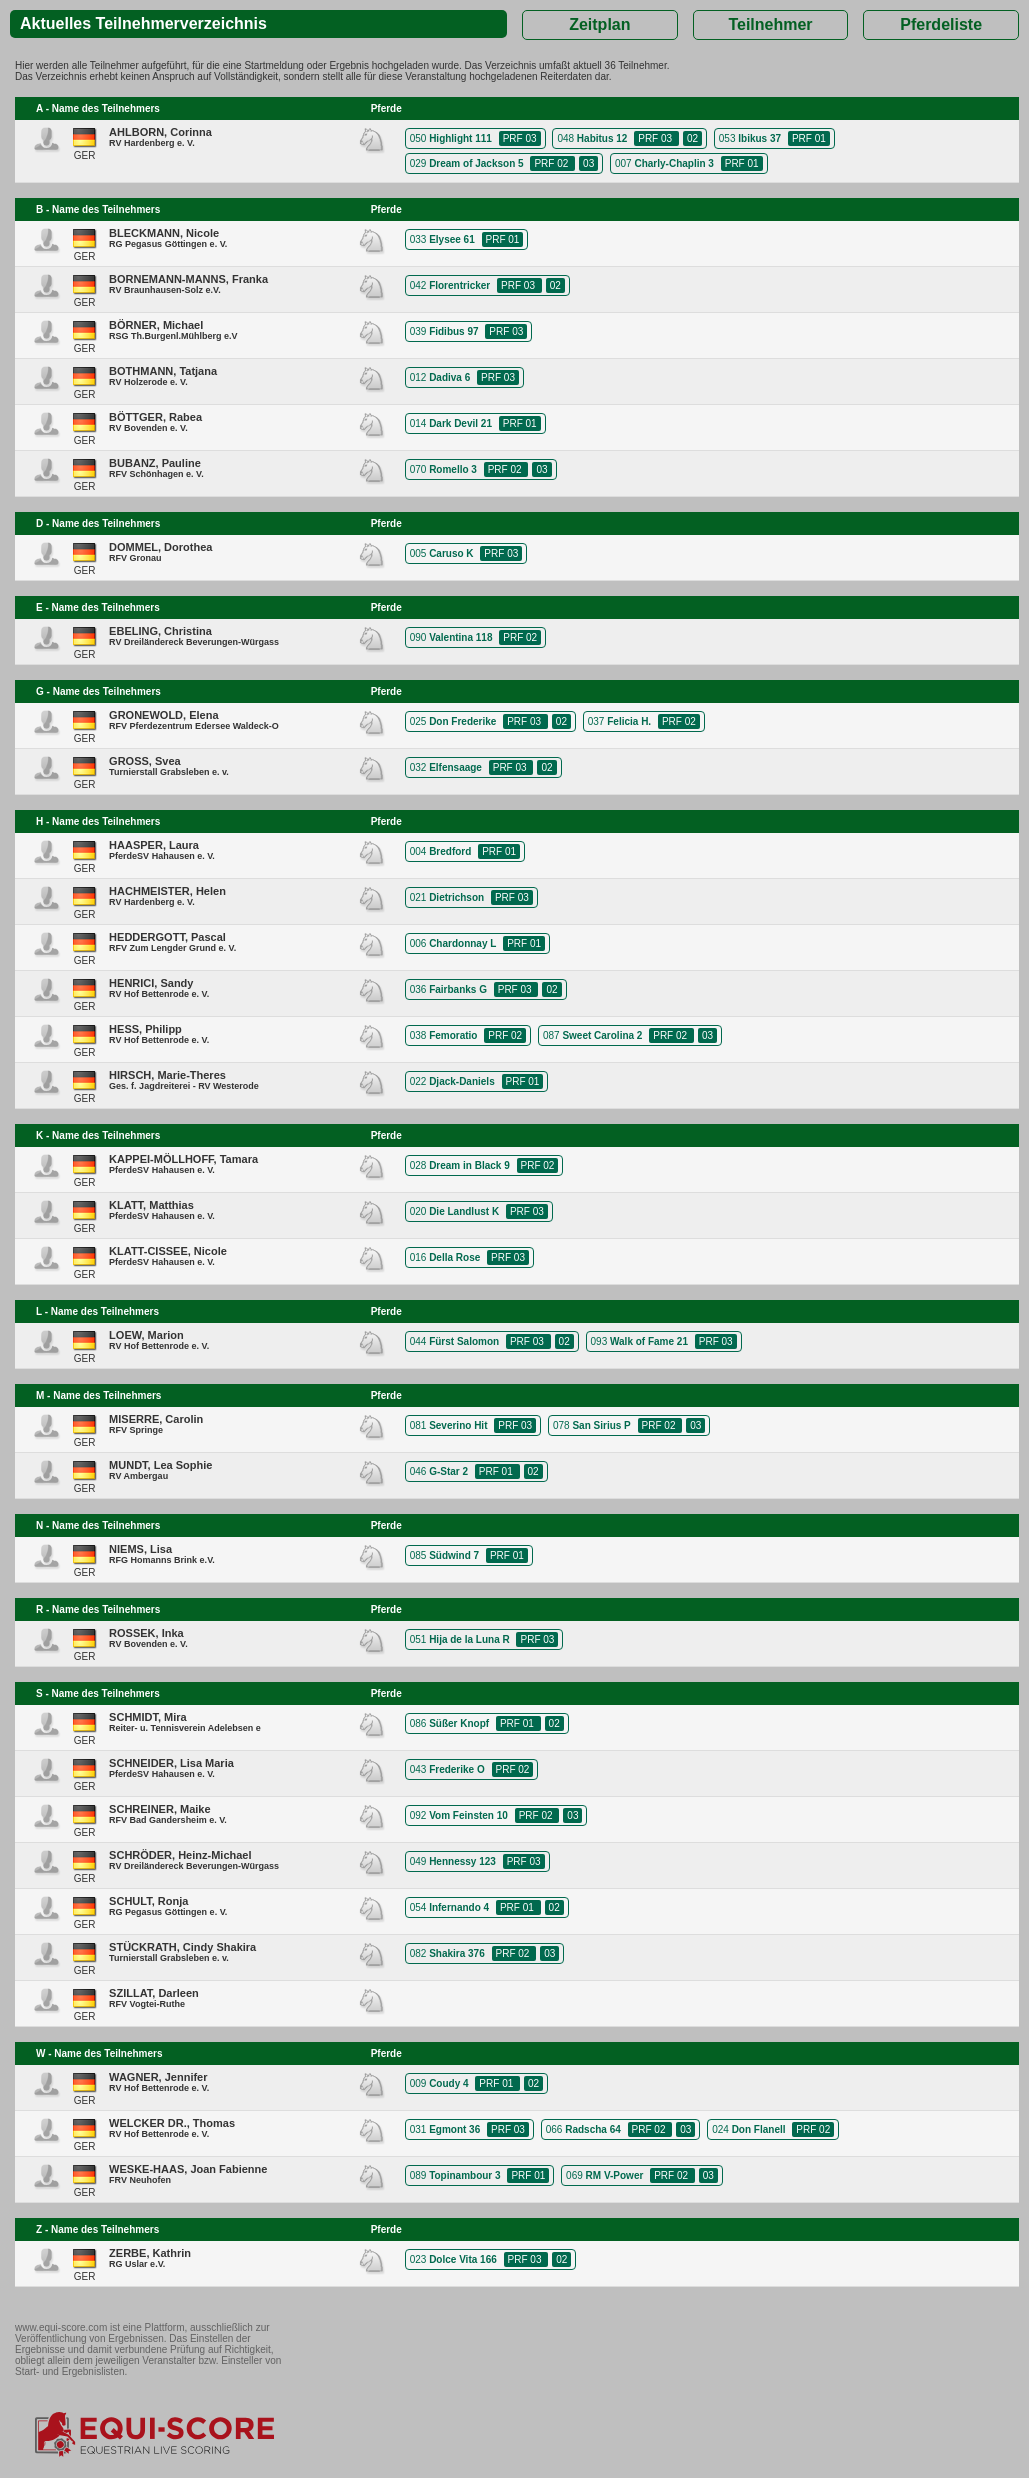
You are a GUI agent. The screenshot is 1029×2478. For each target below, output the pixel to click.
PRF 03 (520, 138)
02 (692, 138)
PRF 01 (809, 138)
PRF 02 (552, 163)
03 (588, 163)
